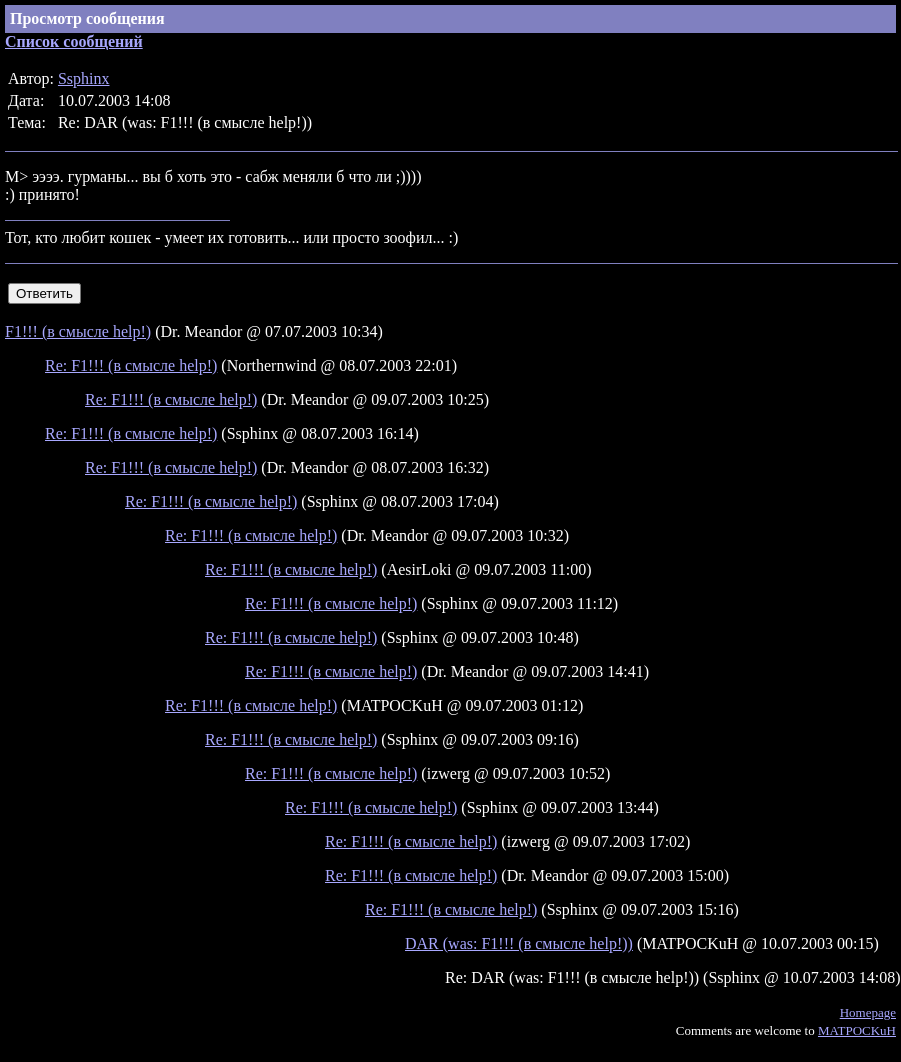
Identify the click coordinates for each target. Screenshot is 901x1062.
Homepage (868, 1012)
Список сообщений (74, 41)
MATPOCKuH (857, 1030)
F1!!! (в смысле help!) (78, 331)
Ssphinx (84, 78)
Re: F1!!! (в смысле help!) (131, 365)
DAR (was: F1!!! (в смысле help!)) (519, 943)
